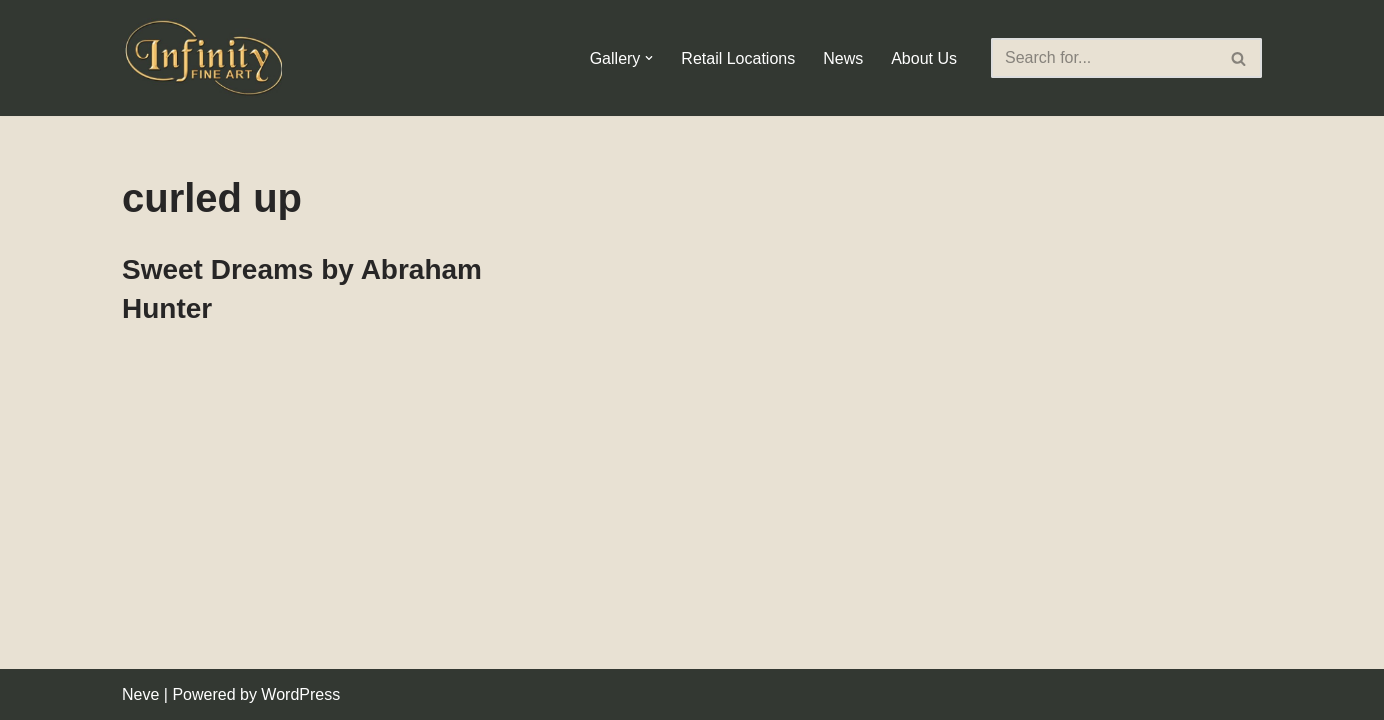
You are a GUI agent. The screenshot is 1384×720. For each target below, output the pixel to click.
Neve (140, 694)
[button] (649, 58)
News (843, 58)
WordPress (300, 694)
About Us (924, 58)
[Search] (1104, 58)
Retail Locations (738, 58)
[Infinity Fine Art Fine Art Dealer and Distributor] (207, 58)
